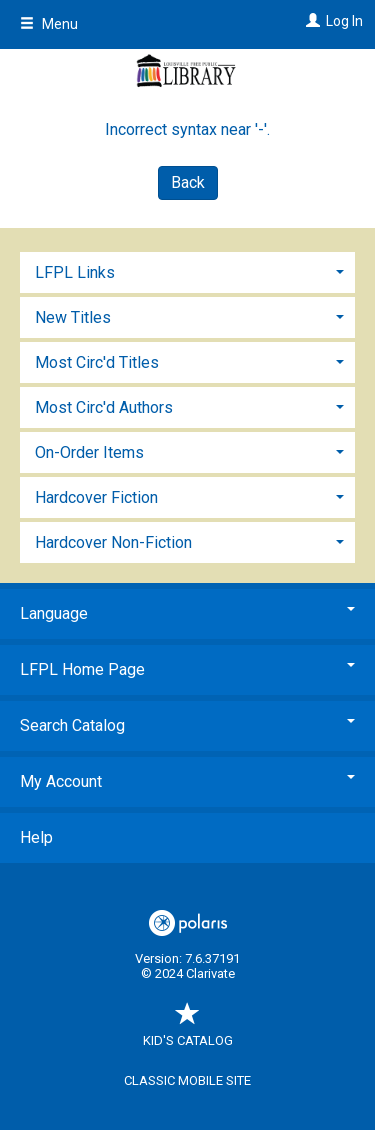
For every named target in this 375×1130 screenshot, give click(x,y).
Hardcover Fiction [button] (96, 497)
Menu (49, 24)
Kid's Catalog (188, 1030)
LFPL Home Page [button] (187, 669)
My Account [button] (187, 781)
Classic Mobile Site (187, 1080)
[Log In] (310, 21)
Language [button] (187, 613)
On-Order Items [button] (89, 452)
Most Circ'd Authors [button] (104, 407)
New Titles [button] (73, 317)
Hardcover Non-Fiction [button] (113, 542)
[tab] (187, 270)
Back (188, 182)
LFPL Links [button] (75, 272)
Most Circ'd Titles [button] (97, 362)
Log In (344, 21)
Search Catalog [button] (187, 725)
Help (36, 837)
